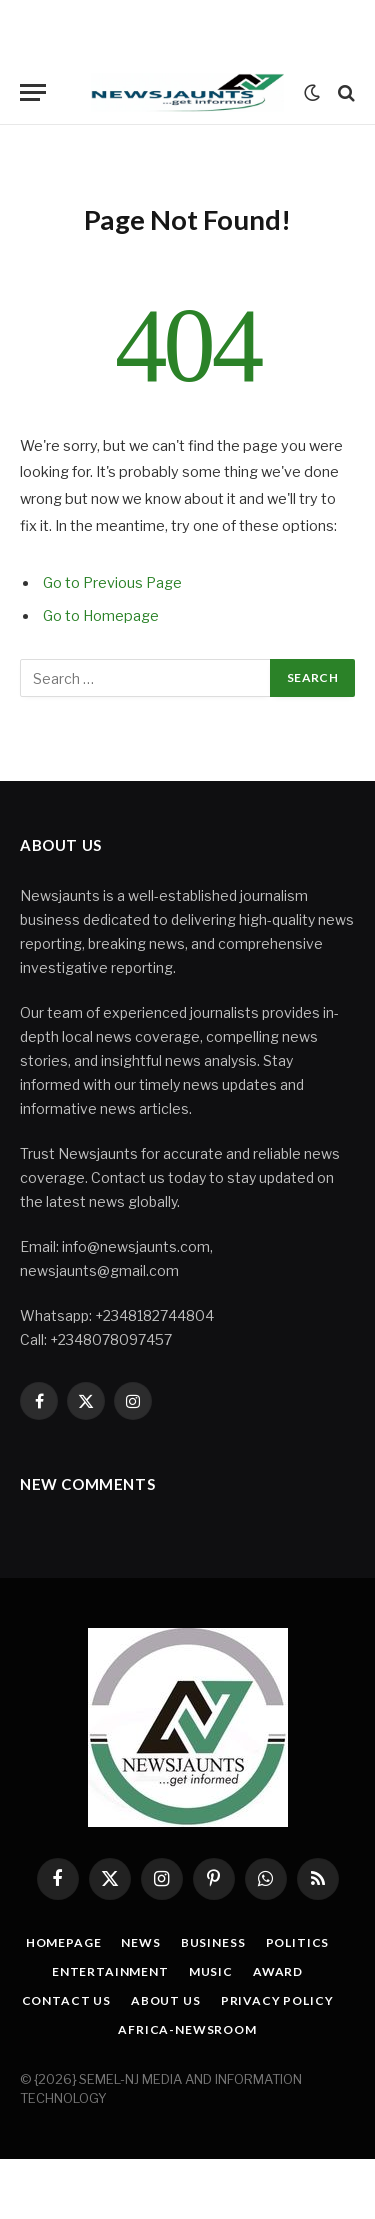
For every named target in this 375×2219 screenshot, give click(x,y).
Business (213, 1942)
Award (278, 1971)
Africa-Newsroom (187, 2029)
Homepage (64, 1942)
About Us (166, 2000)
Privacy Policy (277, 2000)
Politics (298, 1942)
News (140, 1942)
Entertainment (110, 1971)
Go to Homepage (101, 616)
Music (211, 1971)
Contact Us (66, 2000)
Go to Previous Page (112, 583)
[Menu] (33, 92)
